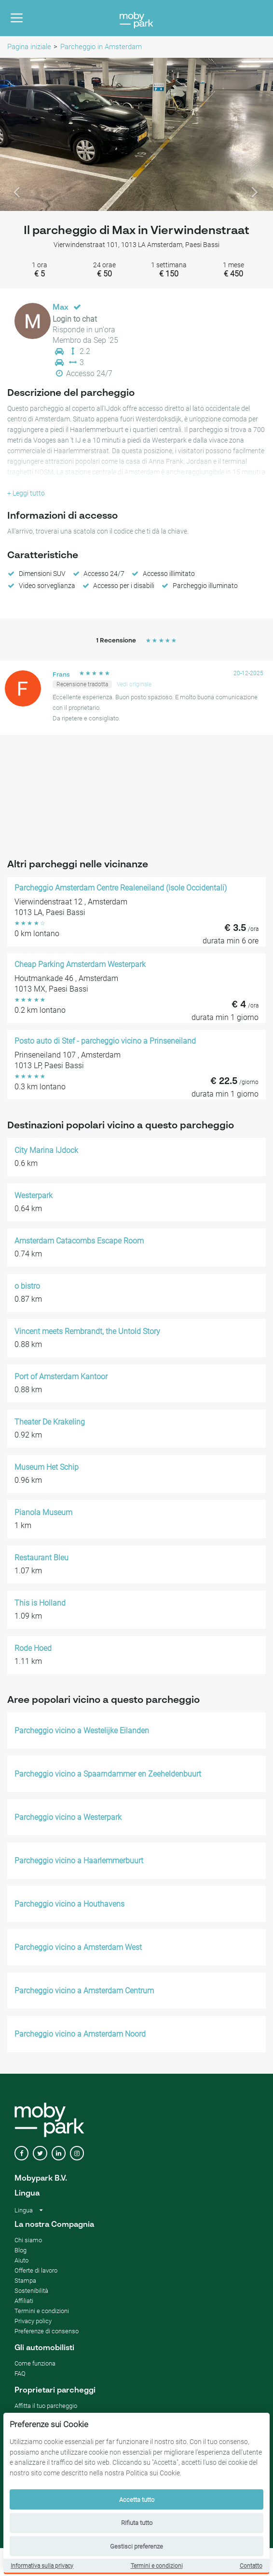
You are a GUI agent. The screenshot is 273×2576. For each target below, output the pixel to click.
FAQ (20, 2373)
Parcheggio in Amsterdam (101, 46)
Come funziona (34, 2363)
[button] (20, 134)
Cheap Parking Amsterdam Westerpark (80, 964)
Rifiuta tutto (136, 2522)
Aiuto (21, 2260)
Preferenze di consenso (46, 2331)
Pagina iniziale (29, 46)
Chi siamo (28, 2240)
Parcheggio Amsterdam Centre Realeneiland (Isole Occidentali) (120, 888)
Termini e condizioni (157, 2566)
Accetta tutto (136, 2499)
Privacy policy (33, 2321)
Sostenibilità (31, 2290)
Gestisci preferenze (136, 2546)
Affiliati (23, 2300)
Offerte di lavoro (35, 2270)
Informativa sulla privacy (42, 2566)
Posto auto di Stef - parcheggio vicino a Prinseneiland (105, 1041)
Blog (20, 2250)
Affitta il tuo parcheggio (45, 2405)
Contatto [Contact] (251, 2566)
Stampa (25, 2280)
